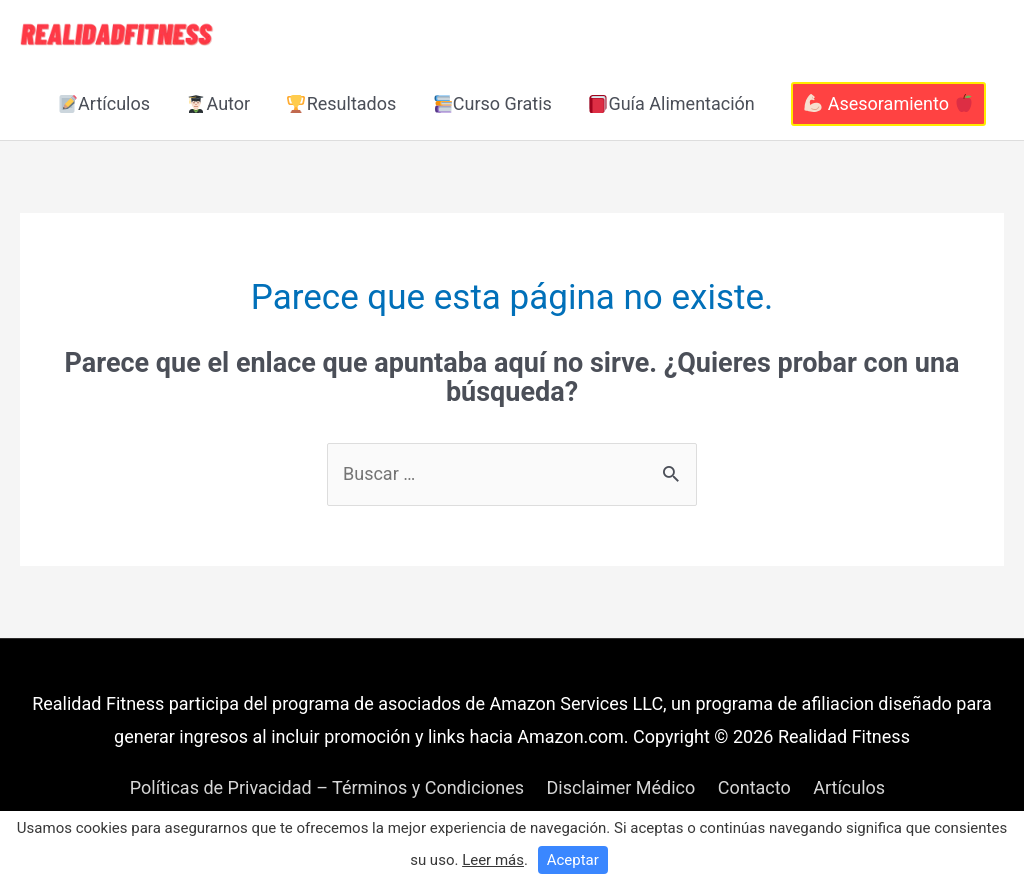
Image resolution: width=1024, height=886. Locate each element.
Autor (218, 103)
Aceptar (573, 860)
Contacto (754, 787)
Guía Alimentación (672, 103)
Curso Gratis (493, 103)
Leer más (493, 860)
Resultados (341, 103)
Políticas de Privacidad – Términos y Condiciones (327, 787)
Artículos (104, 103)
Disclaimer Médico (620, 787)
